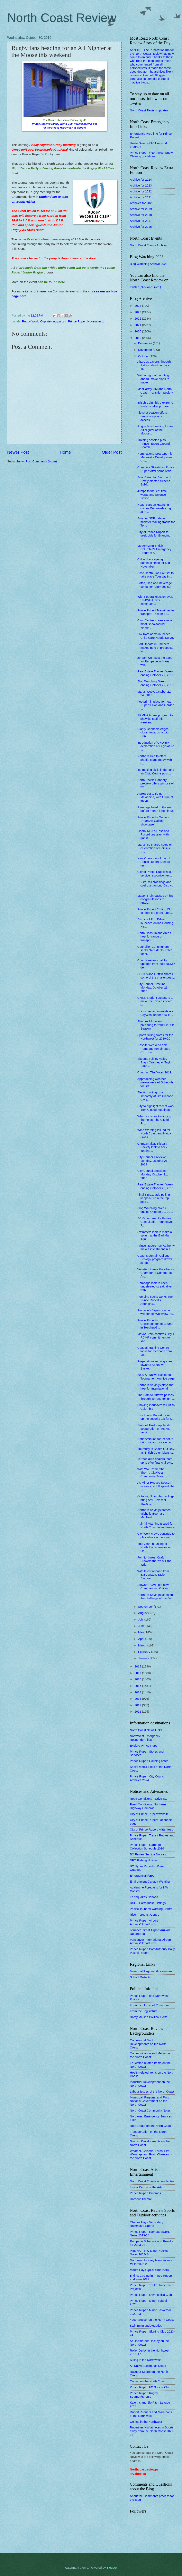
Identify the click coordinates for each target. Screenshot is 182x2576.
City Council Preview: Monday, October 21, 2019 (152, 1160)
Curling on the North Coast (147, 2381)
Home (65, 452)
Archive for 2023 (141, 185)
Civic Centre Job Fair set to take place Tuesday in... (155, 574)
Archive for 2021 (141, 197)
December (145, 343)
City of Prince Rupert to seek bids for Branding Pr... (153, 535)
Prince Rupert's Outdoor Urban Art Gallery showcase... (153, 821)
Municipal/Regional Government (151, 1971)
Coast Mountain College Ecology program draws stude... (154, 1259)
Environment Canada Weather (150, 1881)
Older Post (112, 452)
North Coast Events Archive (148, 245)
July (141, 1619)
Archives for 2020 (141, 203)
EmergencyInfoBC (142, 1875)
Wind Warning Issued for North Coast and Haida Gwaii (154, 1133)
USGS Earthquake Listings (148, 1903)
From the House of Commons (149, 2005)
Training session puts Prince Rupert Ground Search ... (153, 443)
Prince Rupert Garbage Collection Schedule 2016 (147, 1846)
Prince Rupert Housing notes (149, 1761)
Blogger (112, 2567)
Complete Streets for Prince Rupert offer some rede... (155, 469)
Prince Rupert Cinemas (145, 2193)
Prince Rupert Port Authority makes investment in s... (156, 1247)
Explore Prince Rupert (144, 1745)
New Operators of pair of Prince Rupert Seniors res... (153, 862)
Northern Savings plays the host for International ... (155, 1386)
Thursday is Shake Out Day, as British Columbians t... (156, 1450)
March (142, 1645)
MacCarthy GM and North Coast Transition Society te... (155, 392)
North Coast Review (61, 17)
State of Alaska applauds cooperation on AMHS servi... (154, 1429)
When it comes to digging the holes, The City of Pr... (154, 1120)
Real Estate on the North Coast (151, 2125)
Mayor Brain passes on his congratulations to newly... (155, 899)
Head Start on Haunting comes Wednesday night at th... (155, 508)
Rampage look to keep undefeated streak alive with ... (154, 1286)
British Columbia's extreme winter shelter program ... (155, 404)
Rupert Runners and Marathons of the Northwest (151, 2413)
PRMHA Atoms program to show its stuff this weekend (155, 719)
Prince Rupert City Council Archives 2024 (147, 1778)
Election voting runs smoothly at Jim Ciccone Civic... (155, 1096)
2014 (138, 1692)
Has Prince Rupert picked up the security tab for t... (155, 1417)
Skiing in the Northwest (145, 2360)
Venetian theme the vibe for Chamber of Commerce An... (155, 1273)
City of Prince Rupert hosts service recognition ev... (155, 873)
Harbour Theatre (141, 2199)
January (143, 1658)
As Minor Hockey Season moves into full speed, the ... (156, 1486)
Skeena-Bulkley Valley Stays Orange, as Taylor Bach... (155, 1062)
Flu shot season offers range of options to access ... (152, 416)
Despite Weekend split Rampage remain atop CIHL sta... (153, 1048)
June (141, 1626)
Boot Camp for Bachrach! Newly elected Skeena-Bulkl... (154, 481)
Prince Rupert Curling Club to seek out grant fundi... (155, 911)
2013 (138, 1698)
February (144, 1651)
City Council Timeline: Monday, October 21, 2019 (152, 987)
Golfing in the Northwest (146, 2421)
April (141, 1639)
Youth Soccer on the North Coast (152, 2319)
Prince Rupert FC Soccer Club (150, 2387)
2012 (138, 1705)
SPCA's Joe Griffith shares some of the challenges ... (156, 975)
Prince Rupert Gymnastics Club (151, 2294)
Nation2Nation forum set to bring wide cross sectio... (155, 1440)
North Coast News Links (146, 1730)
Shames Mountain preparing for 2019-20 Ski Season (155, 1025)
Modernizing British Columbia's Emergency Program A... (154, 549)
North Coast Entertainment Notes (152, 2181)
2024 (138, 305)
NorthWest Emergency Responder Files (145, 1737)
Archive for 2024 (141, 179)
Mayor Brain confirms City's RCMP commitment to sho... (155, 1337)
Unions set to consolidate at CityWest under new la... (155, 1013)
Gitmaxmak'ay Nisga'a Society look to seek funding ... (152, 1147)
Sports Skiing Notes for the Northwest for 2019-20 (155, 1036)
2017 (138, 1673)
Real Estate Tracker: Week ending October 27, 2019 (155, 673)
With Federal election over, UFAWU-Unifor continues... (155, 600)
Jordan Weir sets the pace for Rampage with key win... (154, 661)
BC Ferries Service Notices (148, 1854)
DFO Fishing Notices (144, 1860)
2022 (138, 318)
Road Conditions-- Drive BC (148, 1798)
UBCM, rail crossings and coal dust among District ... (155, 885)
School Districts (140, 1977)
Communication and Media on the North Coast (150, 2055)
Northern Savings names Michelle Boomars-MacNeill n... (154, 1513)
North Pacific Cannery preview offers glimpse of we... (155, 783)
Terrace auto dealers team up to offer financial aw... (155, 1460)
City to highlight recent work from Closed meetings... (155, 1107)
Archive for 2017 (141, 220)
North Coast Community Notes (150, 2110)
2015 (138, 1685)
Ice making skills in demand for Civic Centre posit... (155, 771)
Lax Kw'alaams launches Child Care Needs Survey (155, 635)
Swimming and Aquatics (146, 2325)
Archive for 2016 (141, 226)
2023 (138, 312)
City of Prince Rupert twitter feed (151, 1829)
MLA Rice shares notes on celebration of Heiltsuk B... (155, 848)
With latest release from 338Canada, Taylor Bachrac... (153, 1575)
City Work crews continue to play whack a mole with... (156, 1535)
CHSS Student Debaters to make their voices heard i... (155, 1001)
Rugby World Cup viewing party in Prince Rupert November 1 (63, 321)
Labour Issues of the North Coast (152, 2091)
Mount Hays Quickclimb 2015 (149, 2270)
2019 (138, 338)
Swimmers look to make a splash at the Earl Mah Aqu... (154, 1235)
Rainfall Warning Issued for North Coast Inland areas (155, 1525)
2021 (138, 325)
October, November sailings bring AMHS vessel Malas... (155, 1500)
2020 (138, 331)
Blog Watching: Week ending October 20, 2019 (155, 1209)
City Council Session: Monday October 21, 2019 (152, 1174)
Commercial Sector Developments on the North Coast (148, 2044)
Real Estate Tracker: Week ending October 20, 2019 (155, 1186)
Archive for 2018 (141, 215)
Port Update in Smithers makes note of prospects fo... (155, 647)
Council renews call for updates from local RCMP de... (156, 964)
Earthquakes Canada (144, 1897)
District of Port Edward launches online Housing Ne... (155, 923)
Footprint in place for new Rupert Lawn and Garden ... (155, 705)
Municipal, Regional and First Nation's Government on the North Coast (149, 2101)
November (145, 349)
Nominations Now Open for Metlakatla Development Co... (155, 457)
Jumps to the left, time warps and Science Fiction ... (152, 494)
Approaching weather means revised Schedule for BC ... (155, 1082)
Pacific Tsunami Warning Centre (151, 1909)
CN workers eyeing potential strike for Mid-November (154, 563)
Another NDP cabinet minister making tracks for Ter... (156, 522)
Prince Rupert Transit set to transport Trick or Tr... (155, 612)
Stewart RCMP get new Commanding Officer (153, 1586)
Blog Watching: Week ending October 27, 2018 (155, 683)
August (143, 1613)
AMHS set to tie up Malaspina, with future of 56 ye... (155, 797)
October (143, 356)
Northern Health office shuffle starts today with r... (154, 759)
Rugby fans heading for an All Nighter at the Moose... (155, 430)
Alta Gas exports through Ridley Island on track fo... (154, 365)
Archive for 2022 (141, 191)
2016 (138, 1679)
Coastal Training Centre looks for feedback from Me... (154, 1351)
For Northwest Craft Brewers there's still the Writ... (154, 1561)
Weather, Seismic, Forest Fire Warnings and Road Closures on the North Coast (151, 2154)
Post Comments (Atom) (41, 461)
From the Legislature (143, 2011)
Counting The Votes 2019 (154, 1072)
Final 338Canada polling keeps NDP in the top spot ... (153, 1198)
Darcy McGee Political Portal (149, 2017)
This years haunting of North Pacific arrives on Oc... (154, 1547)
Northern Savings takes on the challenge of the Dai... (156, 1596)
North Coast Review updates (149, 110)
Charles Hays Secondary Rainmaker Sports (146, 2224)
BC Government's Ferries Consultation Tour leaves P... (155, 1222)
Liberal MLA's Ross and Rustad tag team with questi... (153, 834)
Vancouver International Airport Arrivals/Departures (150, 1941)
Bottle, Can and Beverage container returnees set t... (154, 586)
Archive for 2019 (141, 209)
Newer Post (18, 452)
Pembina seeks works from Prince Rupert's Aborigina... (155, 1300)
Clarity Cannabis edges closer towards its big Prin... (153, 732)
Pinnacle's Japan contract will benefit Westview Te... (156, 1312)
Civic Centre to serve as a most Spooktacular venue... (154, 624)
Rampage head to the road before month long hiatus (155, 809)
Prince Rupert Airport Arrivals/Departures (144, 1922)
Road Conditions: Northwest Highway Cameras (148, 1806)
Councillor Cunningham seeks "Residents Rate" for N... (154, 950)
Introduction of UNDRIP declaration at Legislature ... (155, 746)
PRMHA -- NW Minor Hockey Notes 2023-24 (149, 2252)
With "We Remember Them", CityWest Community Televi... (152, 1472)
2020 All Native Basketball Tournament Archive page (156, 1376)
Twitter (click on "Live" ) (145, 287)
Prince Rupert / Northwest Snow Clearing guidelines (151, 154)
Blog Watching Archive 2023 (148, 263)
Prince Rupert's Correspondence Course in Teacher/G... (155, 1324)
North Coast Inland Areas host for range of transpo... (154, 936)
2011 (138, 1711)
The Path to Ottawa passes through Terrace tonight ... (156, 1396)
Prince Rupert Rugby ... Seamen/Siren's (145, 2395)
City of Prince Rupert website (149, 1814)
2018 (138, 1666)
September (146, 1606)
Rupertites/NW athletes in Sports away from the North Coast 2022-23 (152, 2431)
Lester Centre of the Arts (146, 2187)
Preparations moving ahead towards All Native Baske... (155, 1365)
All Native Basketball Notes (148, 2365)
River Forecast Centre (144, 1914)
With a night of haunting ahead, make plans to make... (153, 379)
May (141, 1632)
